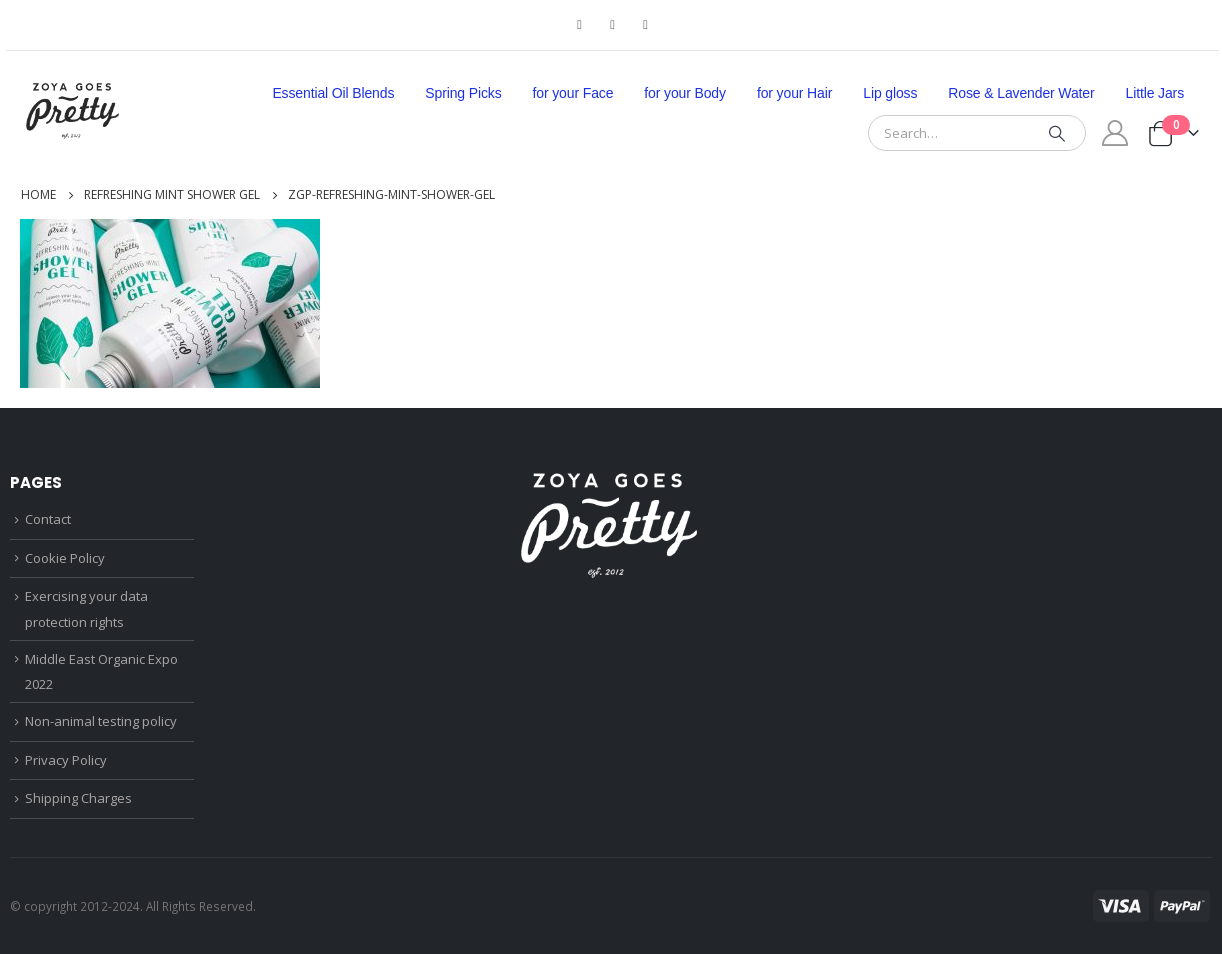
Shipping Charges (78, 798)
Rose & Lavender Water (1021, 93)
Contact (48, 519)
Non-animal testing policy (101, 721)
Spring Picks (463, 93)
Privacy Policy (66, 760)
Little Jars (1155, 93)
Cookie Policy (65, 558)
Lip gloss (890, 93)
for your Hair (794, 93)
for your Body (685, 93)
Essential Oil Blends (333, 93)
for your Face (573, 93)
